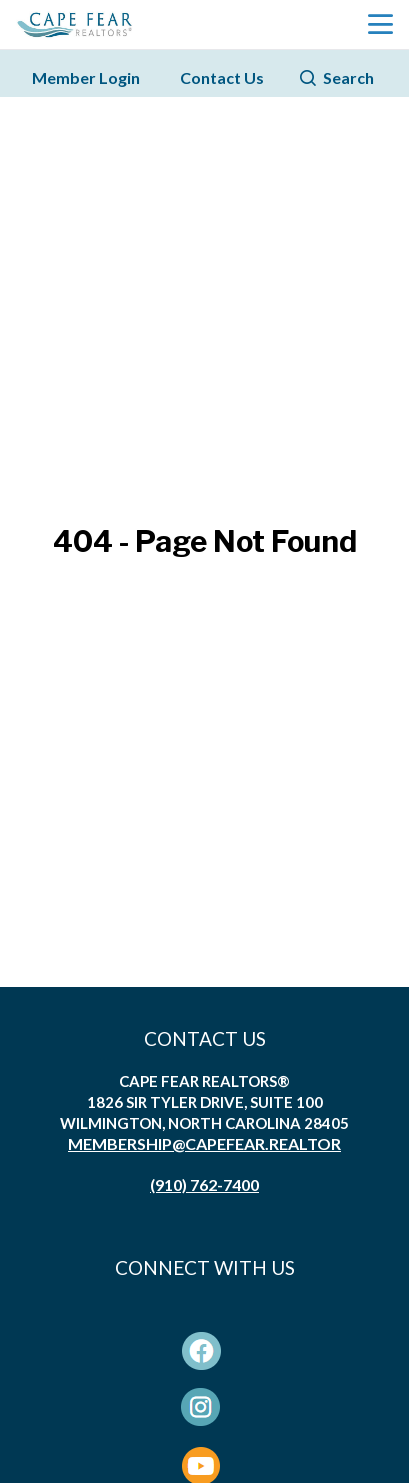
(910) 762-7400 (204, 1184)
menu (380, 24)
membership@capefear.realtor (204, 1143)
